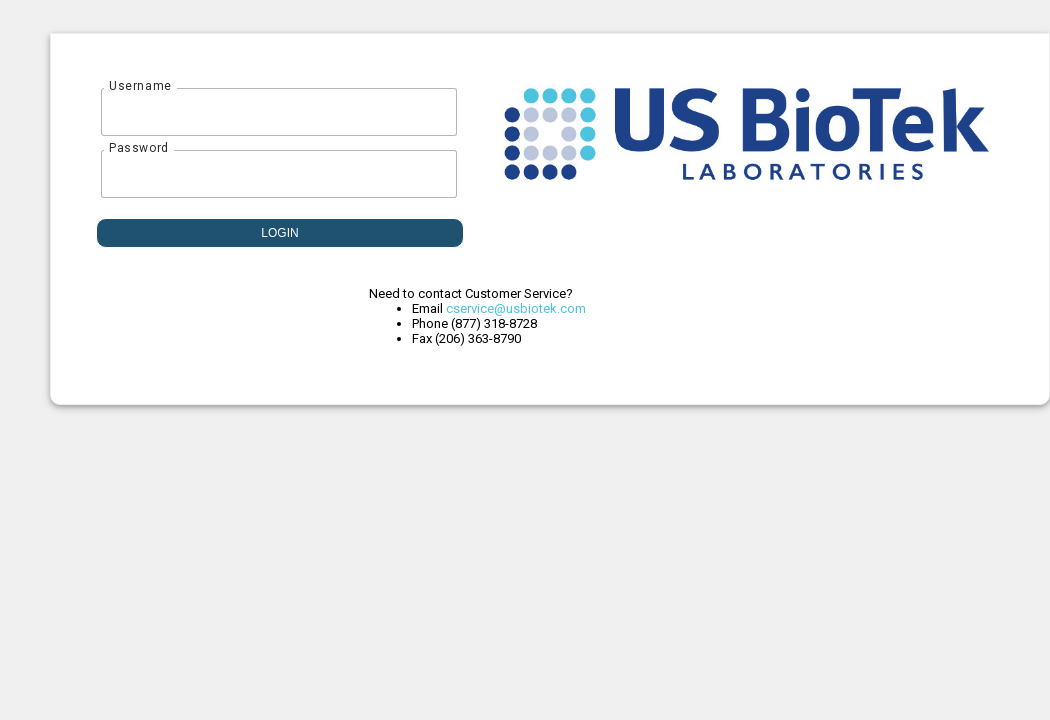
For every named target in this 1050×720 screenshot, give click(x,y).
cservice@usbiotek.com (516, 308)
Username (140, 86)
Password (139, 148)
